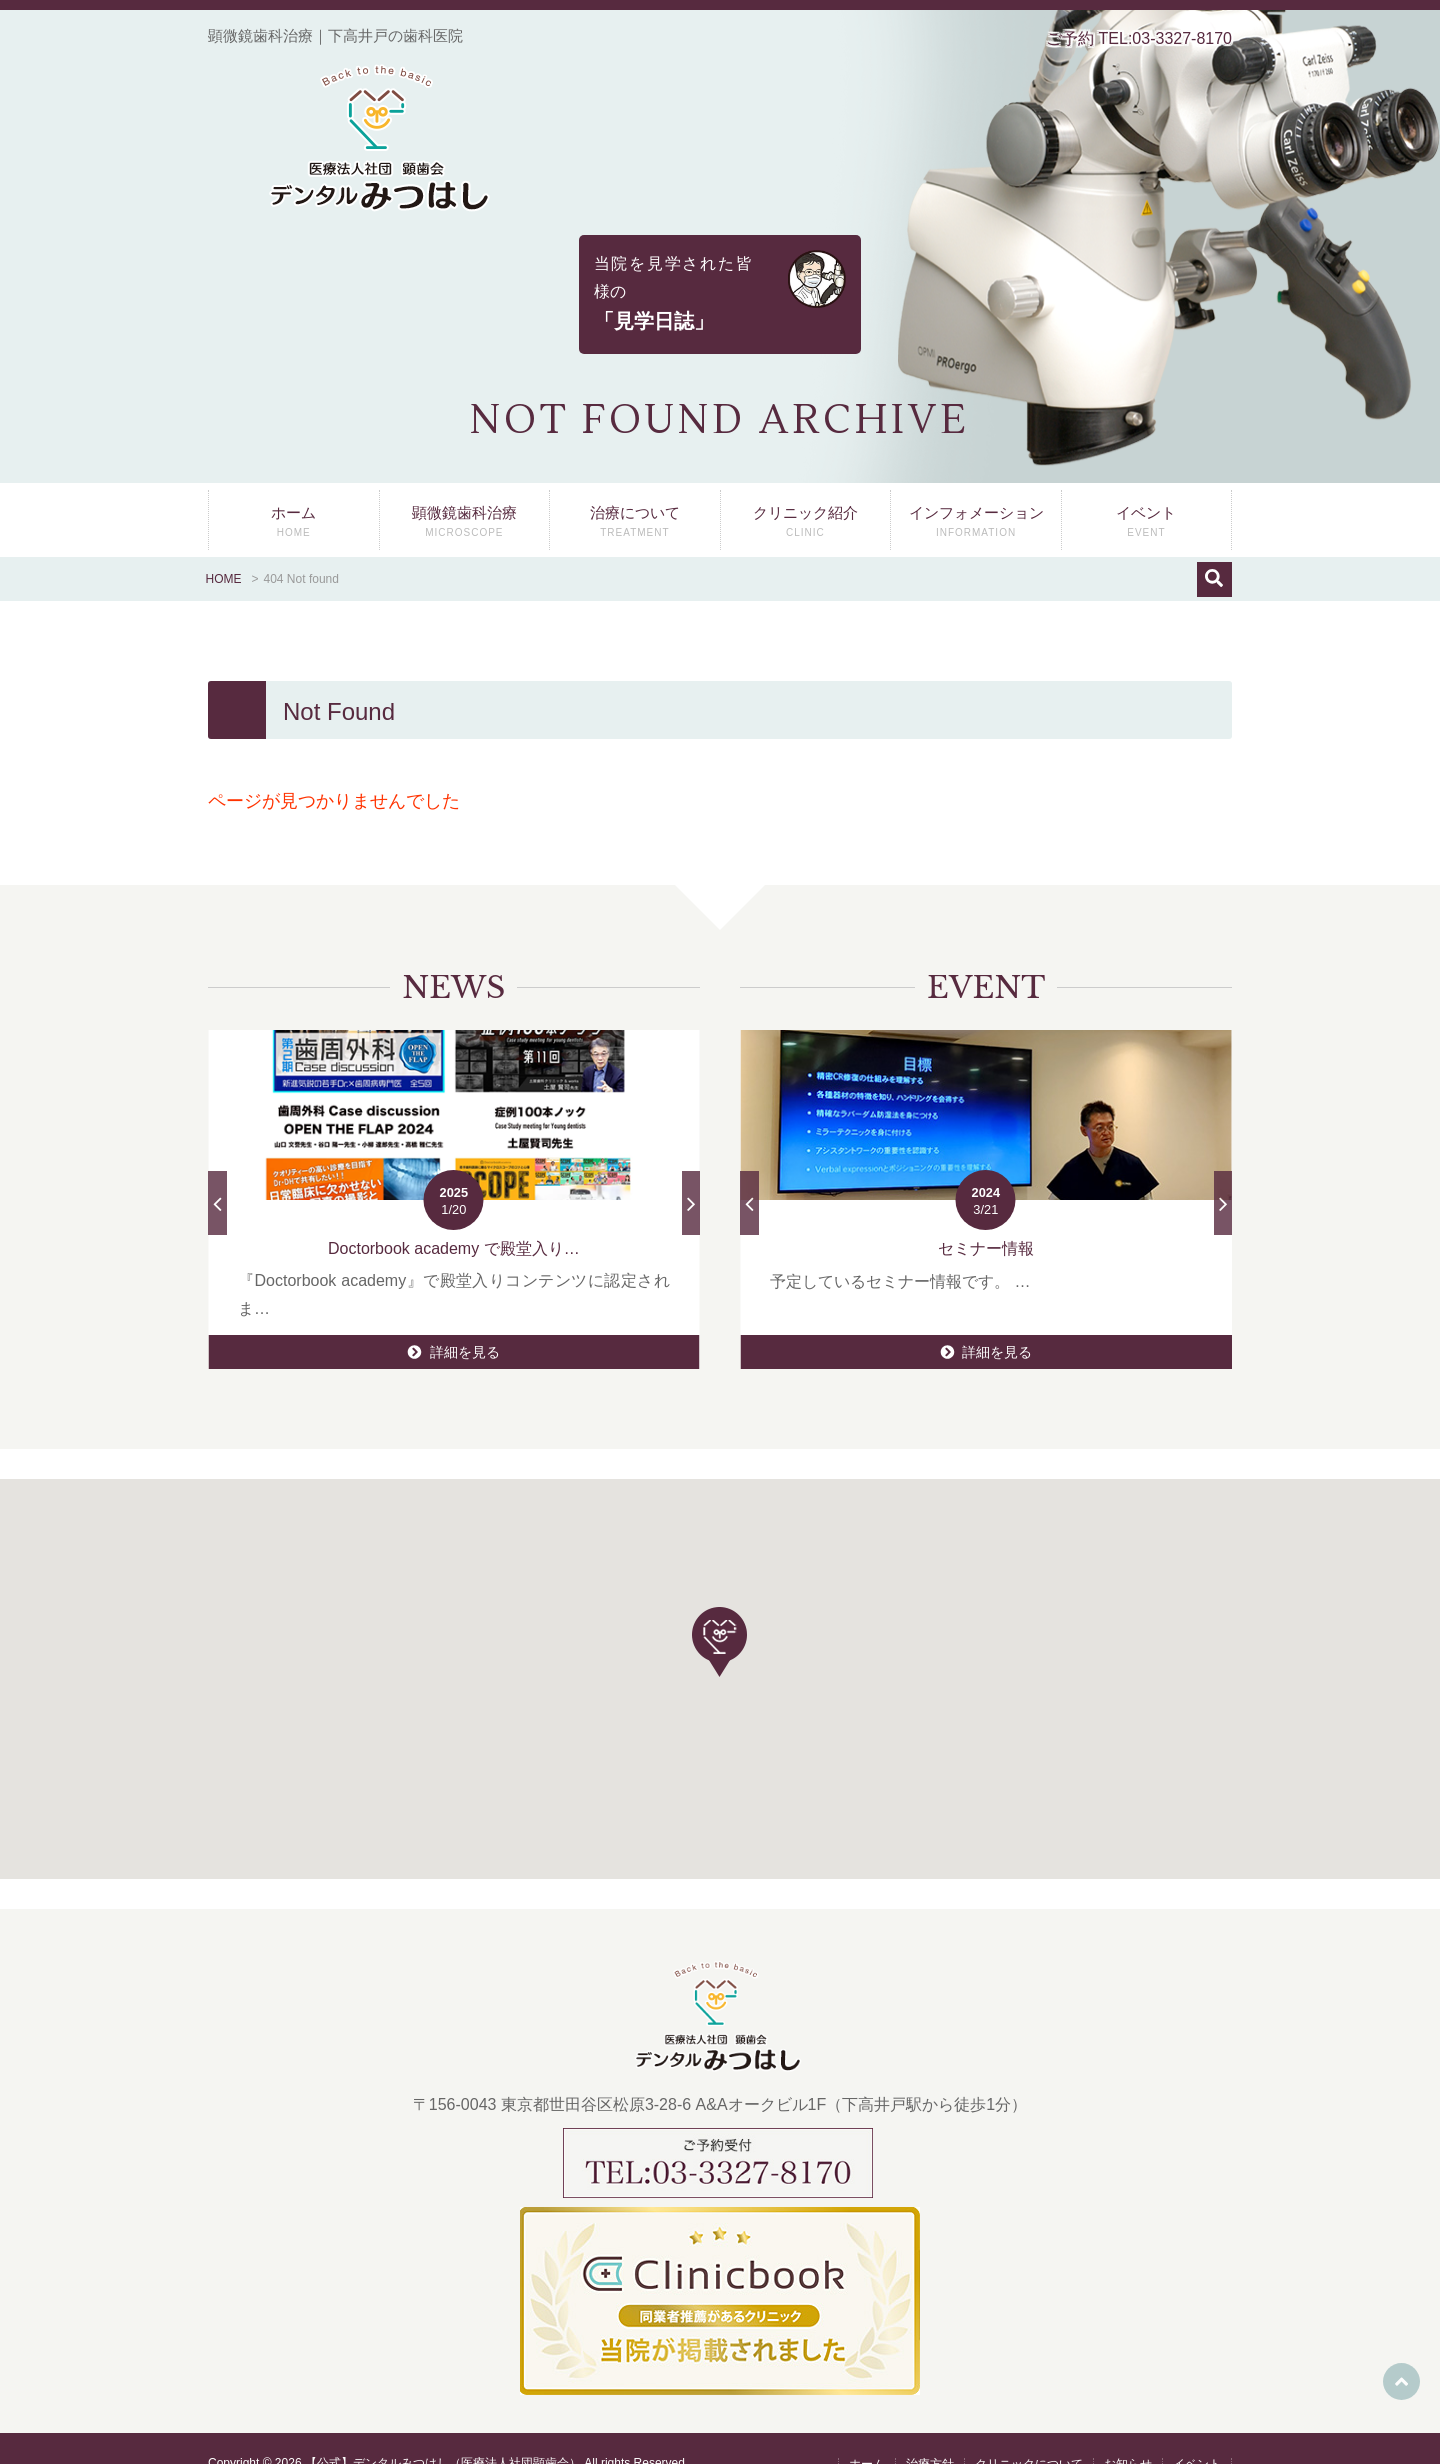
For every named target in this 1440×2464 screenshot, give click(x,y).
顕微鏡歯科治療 (465, 497)
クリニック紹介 (806, 497)
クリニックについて (1029, 2435)
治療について (635, 497)
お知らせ (1128, 2435)
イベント (1146, 497)
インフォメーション (976, 497)
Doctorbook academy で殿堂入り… (454, 1218)
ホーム (294, 497)
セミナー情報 (986, 1218)
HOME (224, 549)
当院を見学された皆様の (720, 278)
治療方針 (930, 2435)
